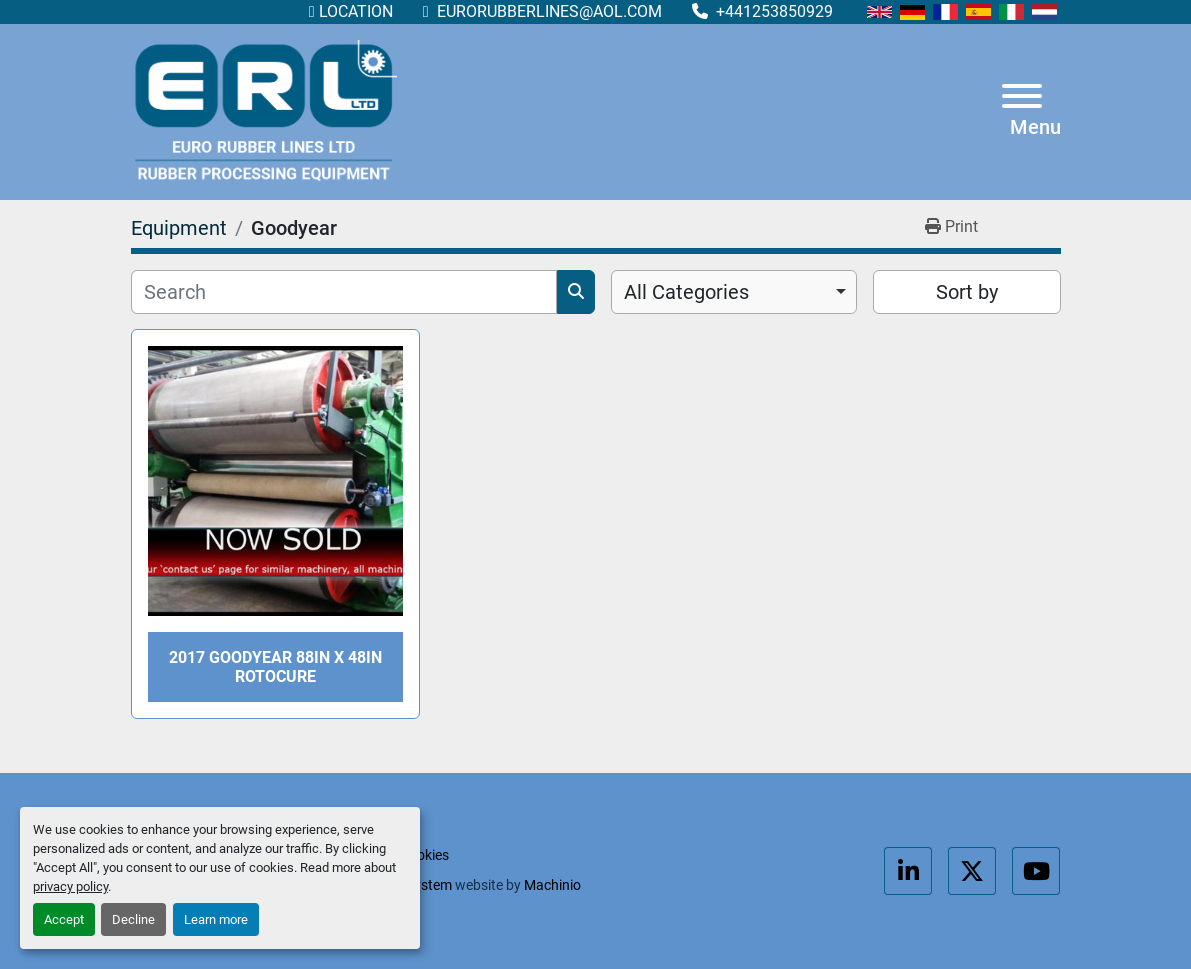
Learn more (216, 919)
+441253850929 (772, 11)
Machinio (552, 885)
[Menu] (1022, 99)
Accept (64, 919)
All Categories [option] (686, 292)
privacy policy (70, 886)
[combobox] (734, 292)
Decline (133, 919)
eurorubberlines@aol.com (547, 11)
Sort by (967, 292)
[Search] (344, 292)
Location (356, 11)
